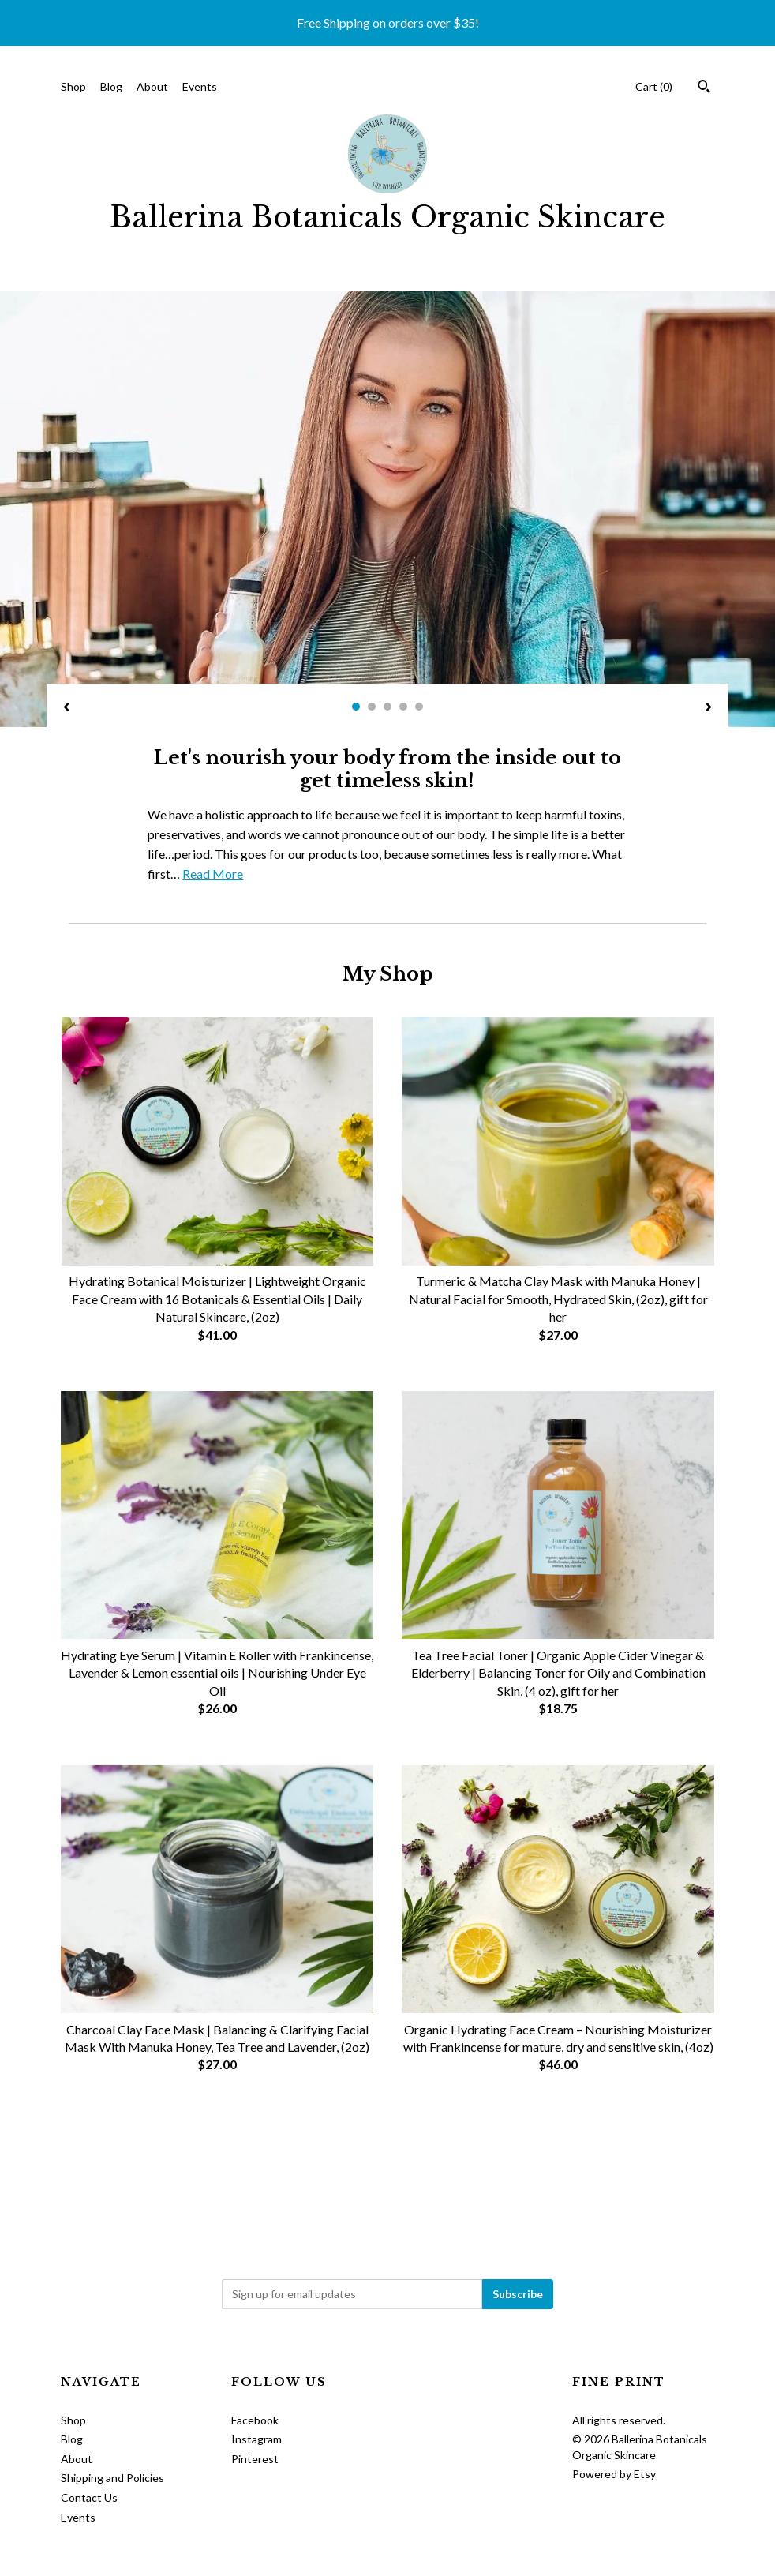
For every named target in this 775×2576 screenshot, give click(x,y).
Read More (212, 873)
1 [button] (356, 707)
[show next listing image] (709, 708)
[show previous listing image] (66, 708)
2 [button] (372, 707)
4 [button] (403, 707)
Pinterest (255, 2458)
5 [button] (419, 707)
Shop (73, 86)
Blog (111, 86)
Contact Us (89, 2497)
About (152, 86)
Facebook (255, 2420)
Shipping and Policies (112, 2477)
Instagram (256, 2439)
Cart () (653, 86)
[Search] (704, 88)
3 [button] (387, 707)
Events (199, 86)
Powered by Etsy (614, 2473)
